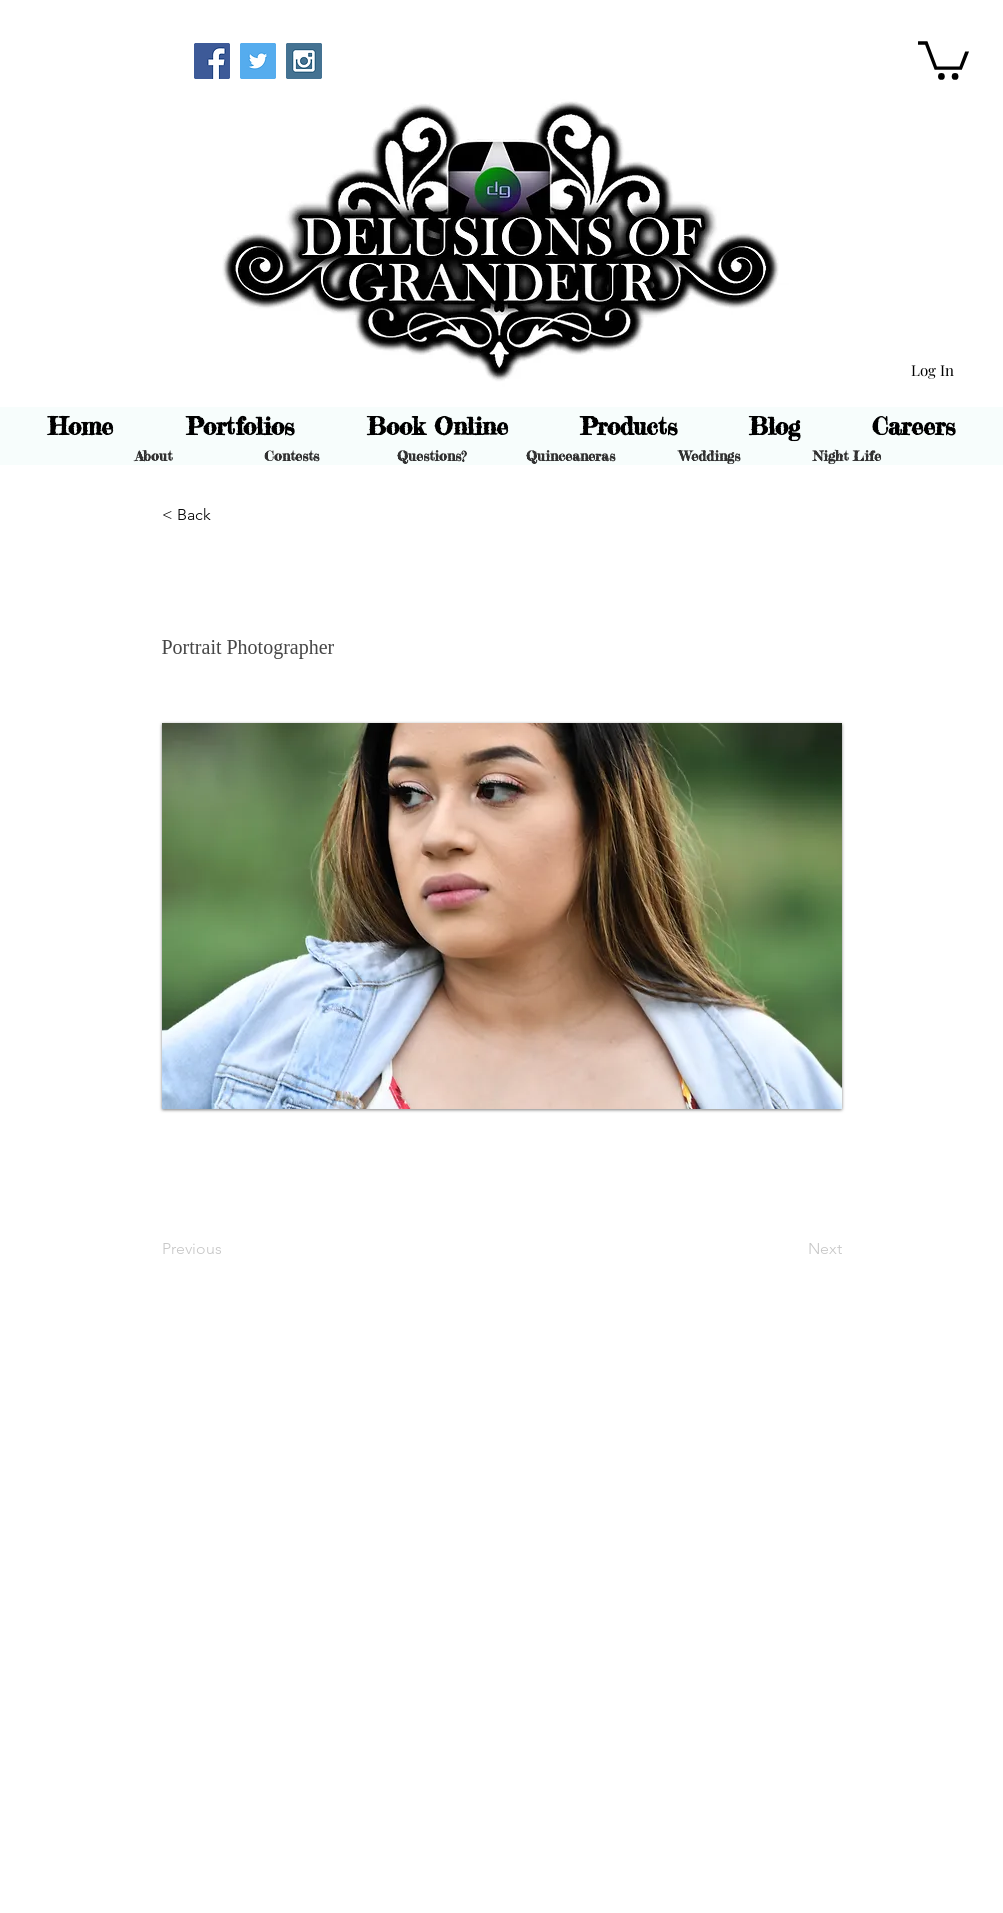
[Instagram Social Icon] (304, 61)
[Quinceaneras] (570, 456)
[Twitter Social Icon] (258, 61)
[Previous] (228, 1249)
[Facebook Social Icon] (212, 61)
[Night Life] (847, 456)
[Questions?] (431, 456)
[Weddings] (709, 456)
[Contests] (291, 456)
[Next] (792, 1249)
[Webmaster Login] (108, 58)
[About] (153, 456)
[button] (943, 58)
